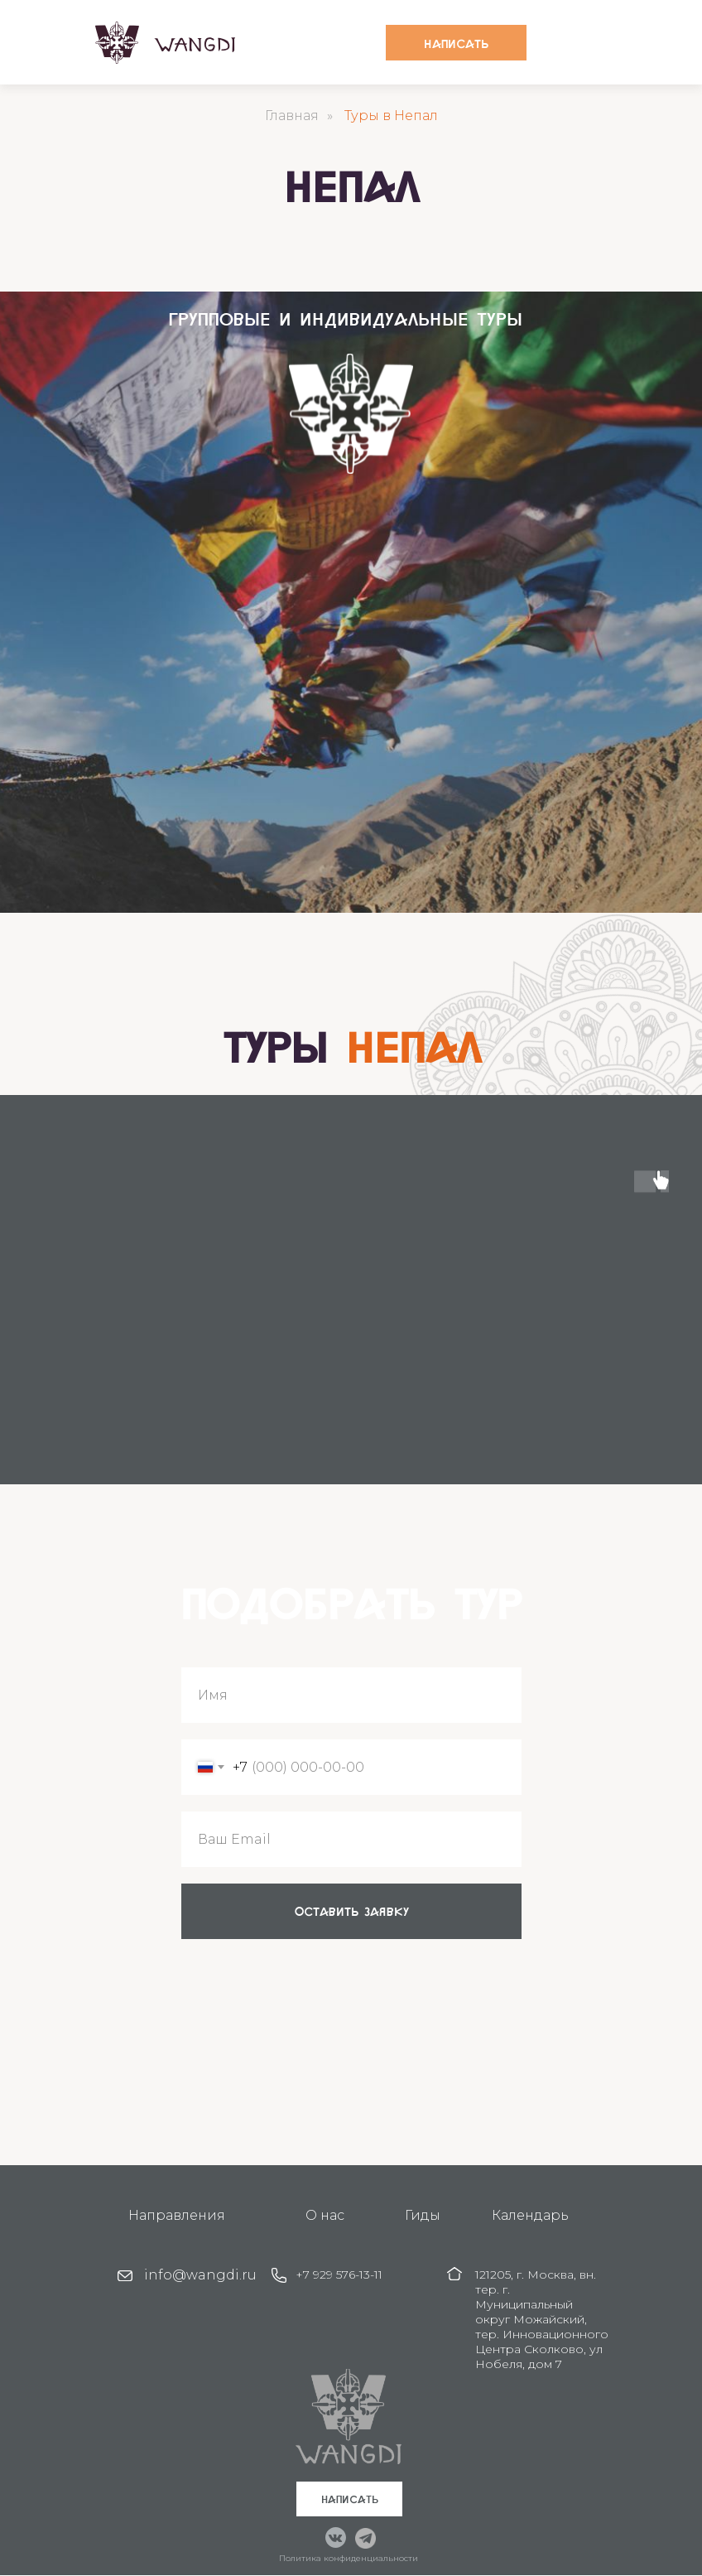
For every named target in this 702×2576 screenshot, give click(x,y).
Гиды (422, 2215)
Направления (176, 2215)
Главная (292, 115)
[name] (351, 1695)
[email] (351, 1839)
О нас (324, 2215)
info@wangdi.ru (200, 2275)
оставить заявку (352, 1911)
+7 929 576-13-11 (339, 2274)
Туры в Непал (391, 115)
